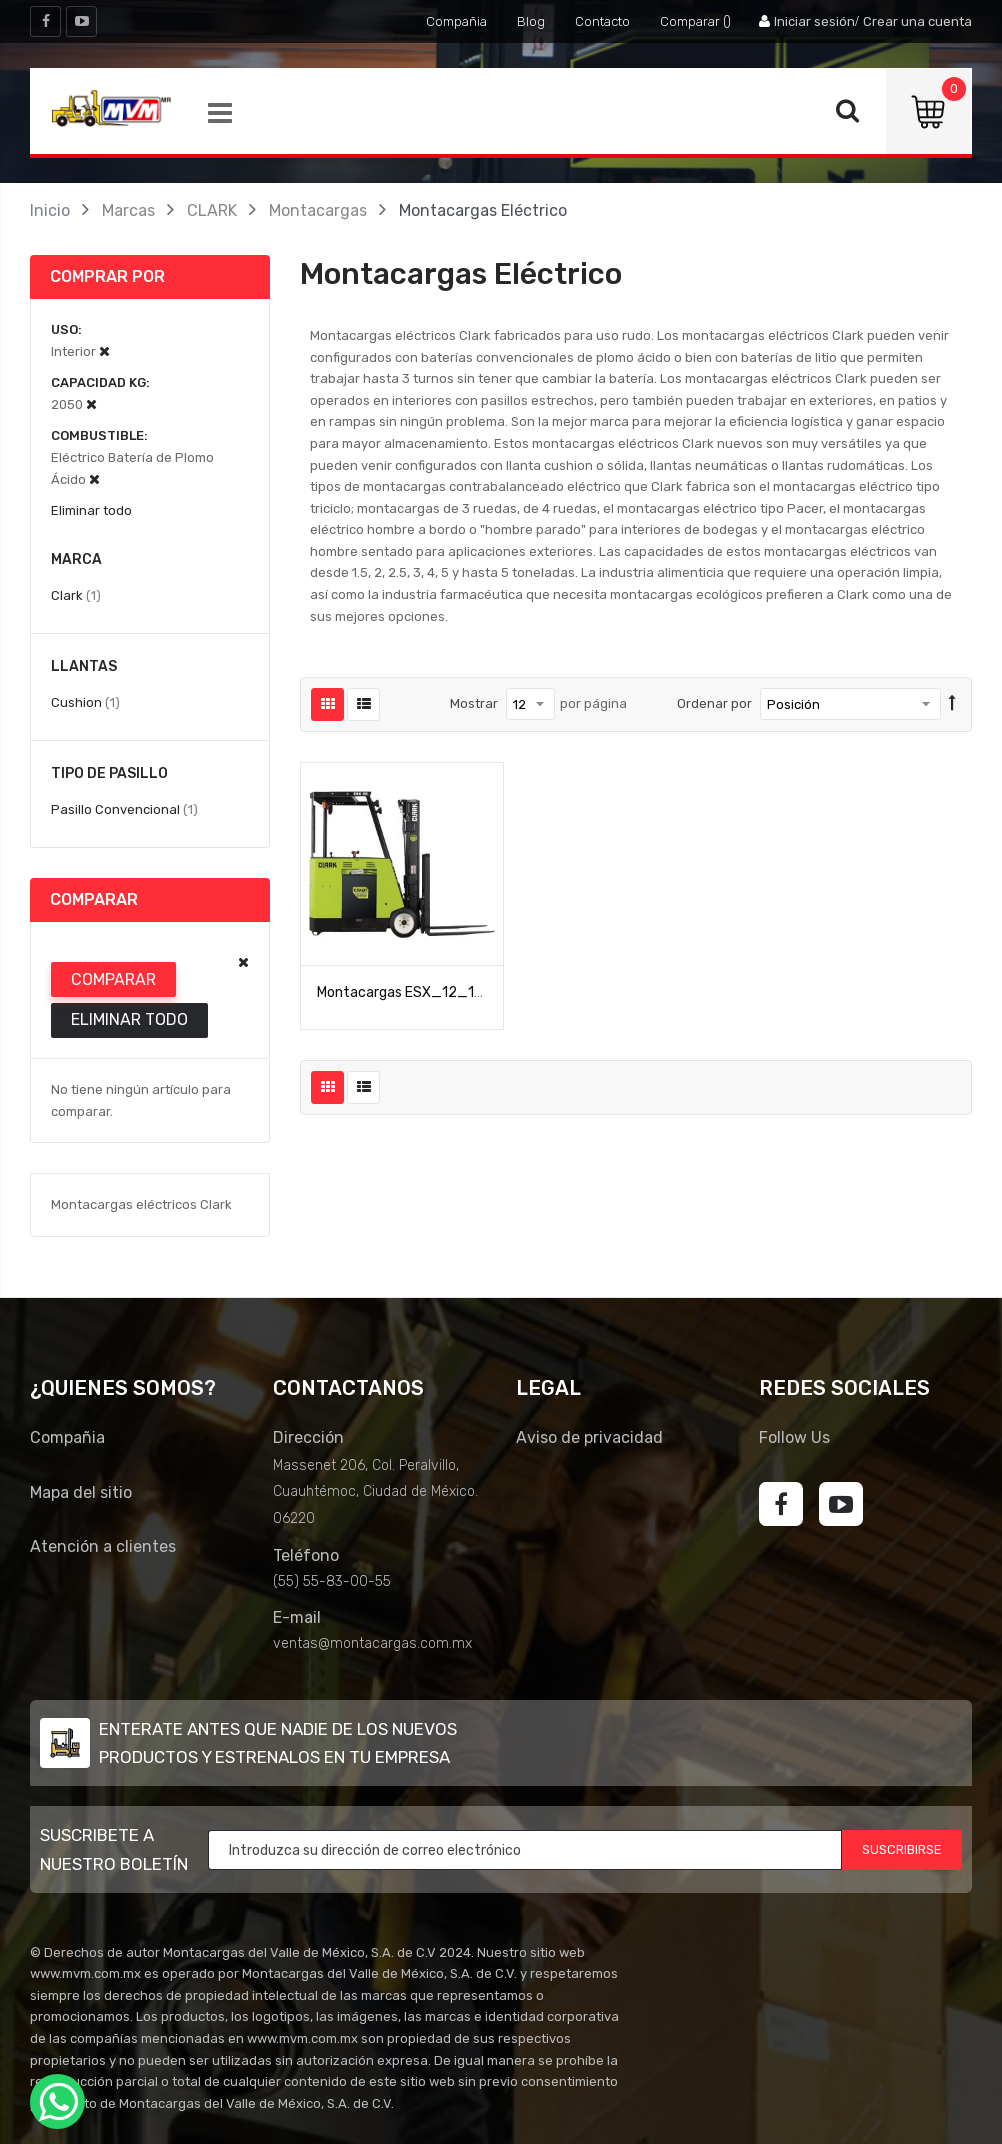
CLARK (212, 210)
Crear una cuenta (917, 21)
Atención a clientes (103, 1546)
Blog (531, 21)
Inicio (50, 210)
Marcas (128, 210)
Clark (76, 595)
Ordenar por (714, 703)
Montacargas (318, 210)
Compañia (456, 21)
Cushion (85, 702)
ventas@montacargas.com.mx (372, 1643)
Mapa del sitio (81, 1492)
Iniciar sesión (814, 21)
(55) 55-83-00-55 (332, 1581)
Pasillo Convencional (124, 809)
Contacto (602, 21)
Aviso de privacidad (589, 1437)
